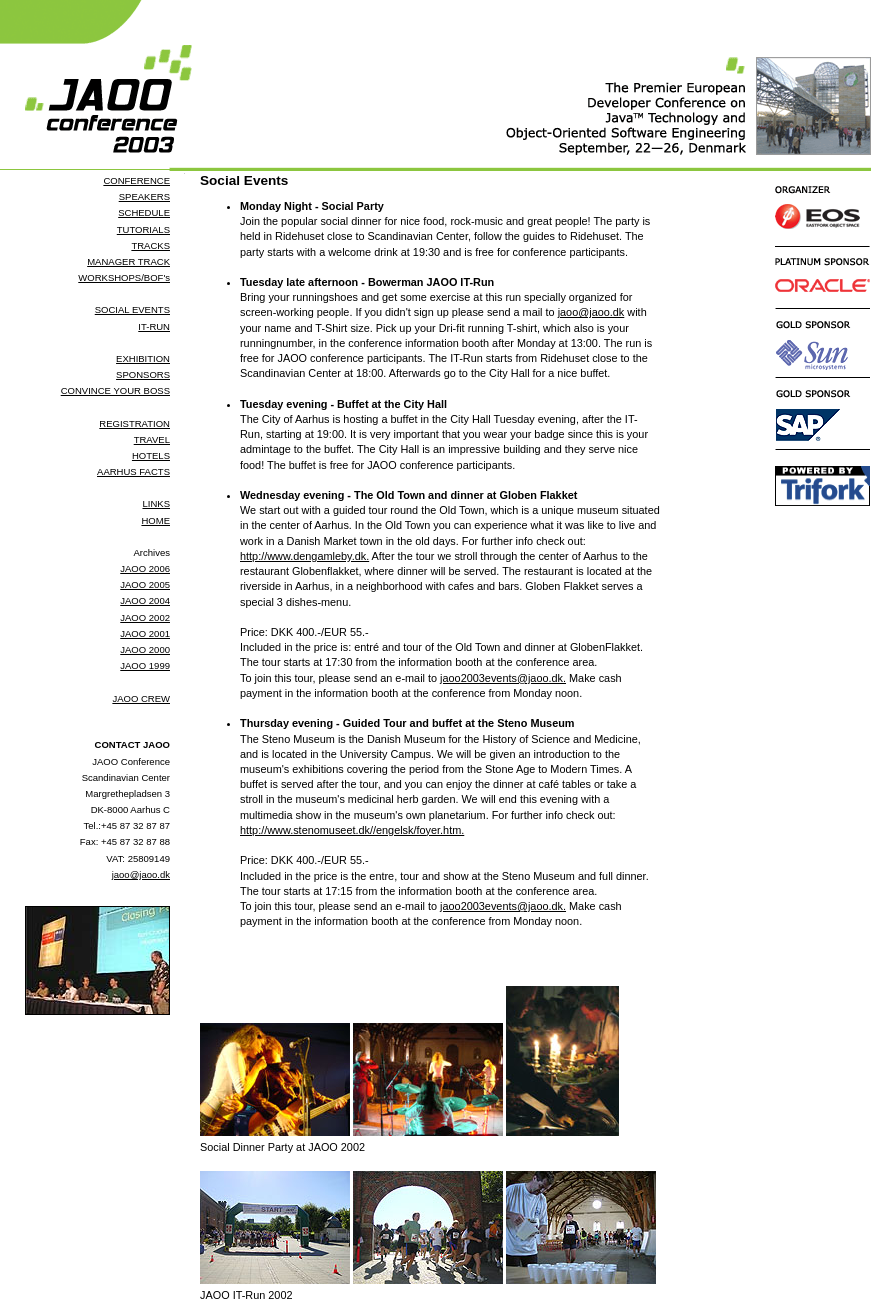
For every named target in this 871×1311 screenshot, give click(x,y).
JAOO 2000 (145, 649)
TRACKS (150, 245)
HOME (155, 520)
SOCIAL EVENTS (132, 309)
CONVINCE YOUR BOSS (115, 390)
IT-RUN (154, 326)
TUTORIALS (143, 229)
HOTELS (151, 455)
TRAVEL (152, 439)
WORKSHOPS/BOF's (124, 277)
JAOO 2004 (145, 600)
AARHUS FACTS (133, 471)
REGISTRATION (134, 423)
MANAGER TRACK (128, 261)
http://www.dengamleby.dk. (304, 556)
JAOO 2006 (145, 568)
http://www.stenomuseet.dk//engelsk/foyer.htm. (352, 830)
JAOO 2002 (145, 617)
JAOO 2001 (145, 633)
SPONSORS (143, 374)
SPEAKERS (144, 196)
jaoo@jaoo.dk (141, 874)
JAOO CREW (141, 698)
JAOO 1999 (145, 665)
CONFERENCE (136, 180)
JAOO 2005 (145, 584)
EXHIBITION (143, 358)
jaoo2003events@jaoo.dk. (503, 678)
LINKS (156, 503)
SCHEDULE (144, 212)
